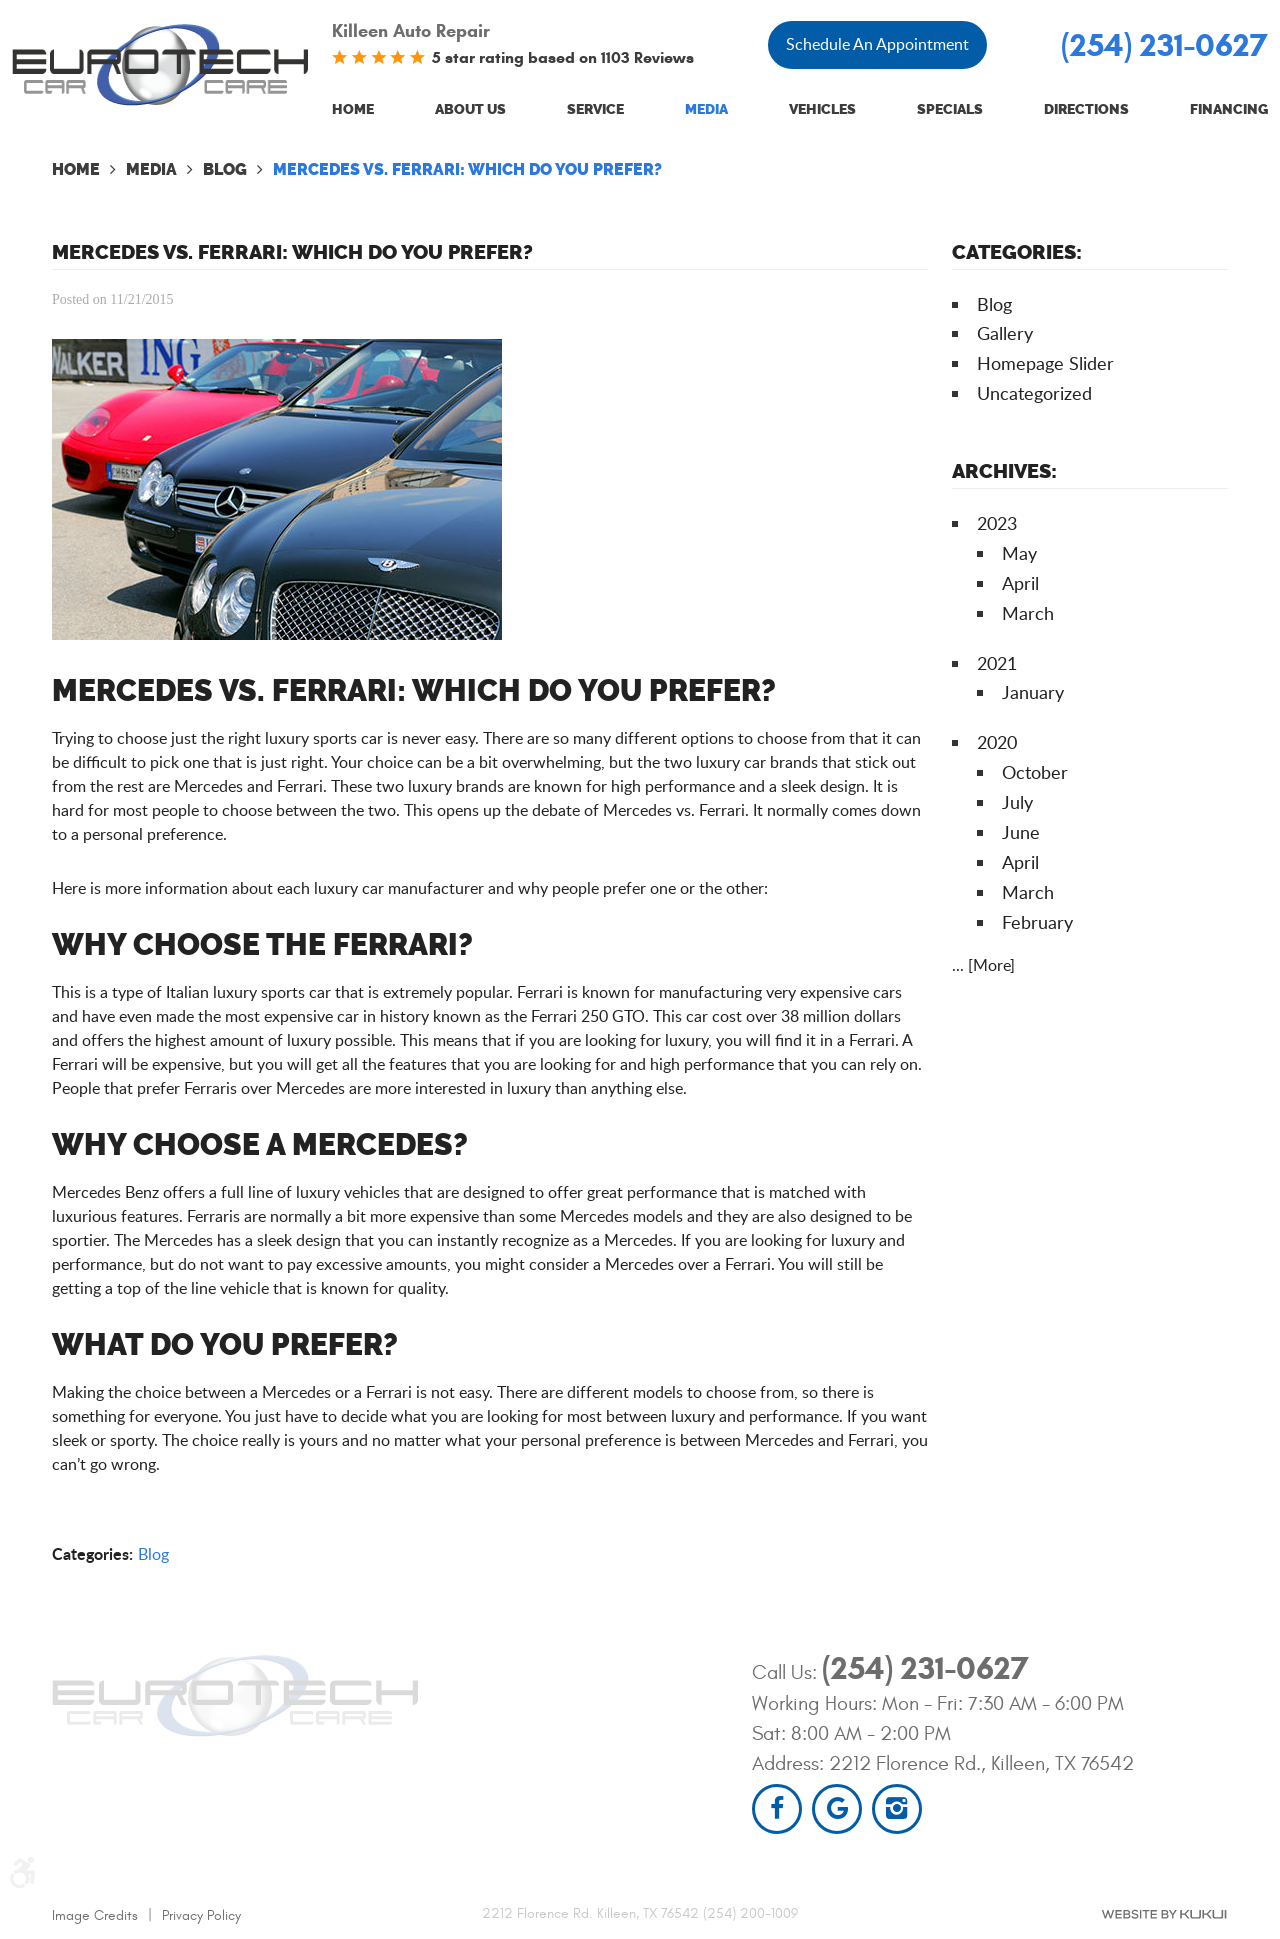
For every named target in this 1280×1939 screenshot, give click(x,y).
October (1035, 772)
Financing (1229, 109)
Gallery (1005, 333)
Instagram (897, 1809)
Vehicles (822, 109)
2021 (997, 663)
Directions (1086, 109)
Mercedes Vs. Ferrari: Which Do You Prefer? (467, 169)
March (1028, 613)
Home (353, 109)
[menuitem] (353, 110)
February (1037, 922)
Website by (1164, 1914)
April (1020, 583)
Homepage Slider (1045, 363)
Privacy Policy (201, 1915)
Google (837, 1809)
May (1019, 553)
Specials (950, 109)
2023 (997, 523)
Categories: (1017, 252)
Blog (225, 169)
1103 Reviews (647, 57)
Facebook (777, 1809)
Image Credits (95, 1915)
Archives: (1004, 471)
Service (595, 109)
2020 (997, 742)
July (1017, 802)
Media (706, 109)
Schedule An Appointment (877, 44)
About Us (470, 109)
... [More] (983, 965)
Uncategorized (1034, 393)
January (1033, 692)
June (1021, 832)
